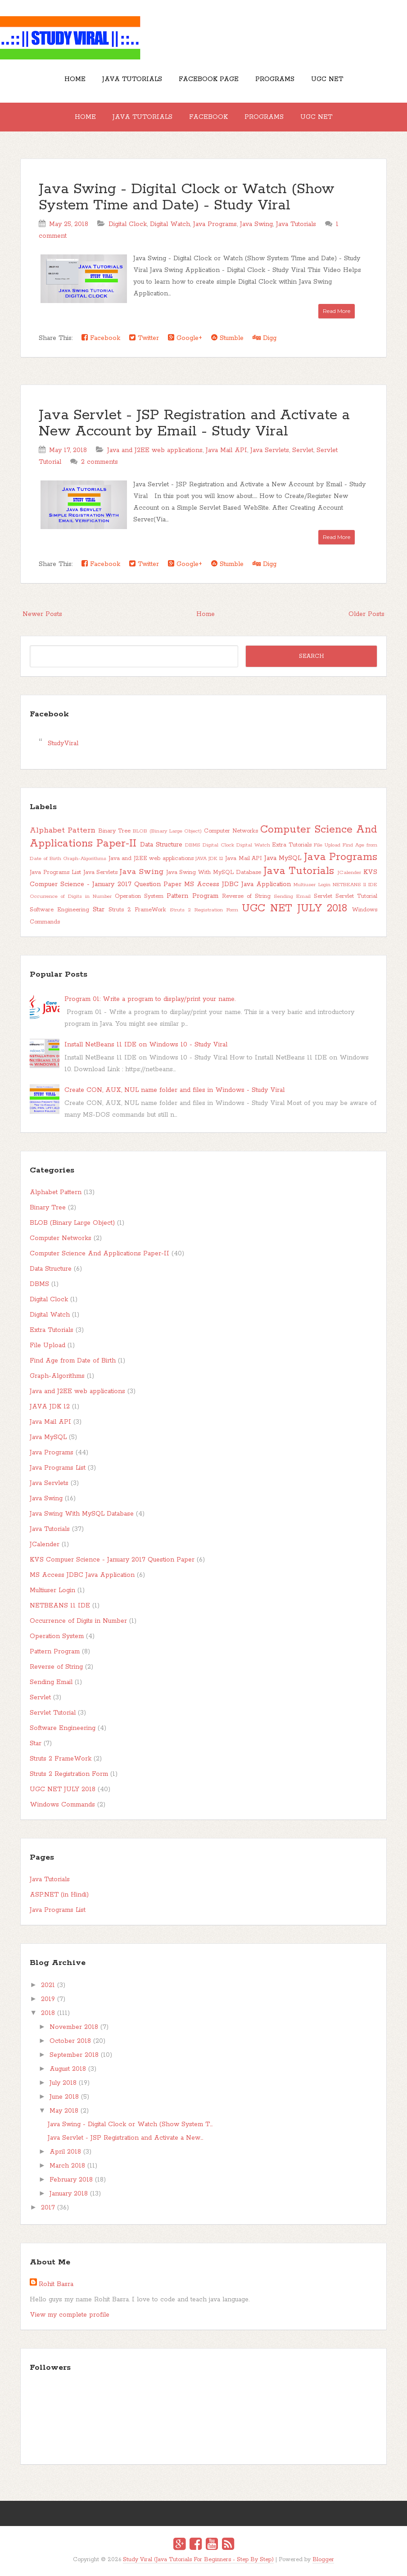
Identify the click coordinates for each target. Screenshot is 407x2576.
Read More (336, 311)
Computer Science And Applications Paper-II (99, 1254)
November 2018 (74, 2027)
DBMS (192, 845)
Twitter (144, 338)
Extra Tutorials (292, 845)
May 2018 (64, 2111)
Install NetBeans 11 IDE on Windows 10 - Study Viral (145, 1045)
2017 (48, 2208)
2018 (48, 2013)
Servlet (302, 450)
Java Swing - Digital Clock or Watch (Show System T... (130, 2124)
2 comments (99, 462)
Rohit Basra (56, 2284)
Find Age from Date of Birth (73, 1361)
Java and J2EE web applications (155, 450)
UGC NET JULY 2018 (294, 908)
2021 (48, 1985)
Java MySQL (282, 858)
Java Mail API (226, 450)
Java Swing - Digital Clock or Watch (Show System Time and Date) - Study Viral (187, 197)
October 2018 (70, 2041)
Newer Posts (42, 614)
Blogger (323, 2559)
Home (75, 79)
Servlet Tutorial (356, 896)
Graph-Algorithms (84, 859)
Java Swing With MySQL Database (213, 872)
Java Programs (215, 224)
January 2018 (69, 2194)
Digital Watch (170, 224)
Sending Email (292, 896)
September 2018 (74, 2055)
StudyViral (63, 743)
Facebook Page (209, 79)
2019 (48, 1999)
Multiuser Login (312, 885)
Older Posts (366, 614)
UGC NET (327, 79)
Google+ (185, 338)
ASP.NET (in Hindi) (59, 1895)
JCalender (349, 872)
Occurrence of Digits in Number (71, 896)
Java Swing (256, 224)
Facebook (208, 117)
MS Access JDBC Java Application (237, 884)
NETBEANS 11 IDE (355, 885)
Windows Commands (62, 1805)
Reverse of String (246, 896)
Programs (274, 79)
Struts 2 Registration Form (204, 910)
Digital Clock (128, 224)
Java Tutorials (132, 79)
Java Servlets (269, 450)
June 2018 (64, 2097)
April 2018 (65, 2152)
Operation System (139, 896)
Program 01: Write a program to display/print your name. (149, 999)
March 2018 (67, 2166)
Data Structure (161, 845)
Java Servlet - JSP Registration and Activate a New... (125, 2138)
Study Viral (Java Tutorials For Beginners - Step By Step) (198, 2559)
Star (98, 909)
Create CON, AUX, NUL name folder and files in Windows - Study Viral (174, 1090)
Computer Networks (231, 831)
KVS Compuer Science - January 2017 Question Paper (112, 1560)
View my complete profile (69, 2315)
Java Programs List (55, 872)
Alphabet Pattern (62, 830)
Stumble (227, 338)
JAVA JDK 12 (209, 859)
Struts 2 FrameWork (137, 910)
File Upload (327, 845)
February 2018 (71, 2180)
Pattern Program (192, 896)
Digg (264, 338)
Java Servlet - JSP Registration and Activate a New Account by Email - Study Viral (194, 423)
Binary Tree (114, 831)
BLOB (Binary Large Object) (167, 831)
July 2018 (63, 2083)
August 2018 (68, 2069)
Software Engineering (59, 910)
